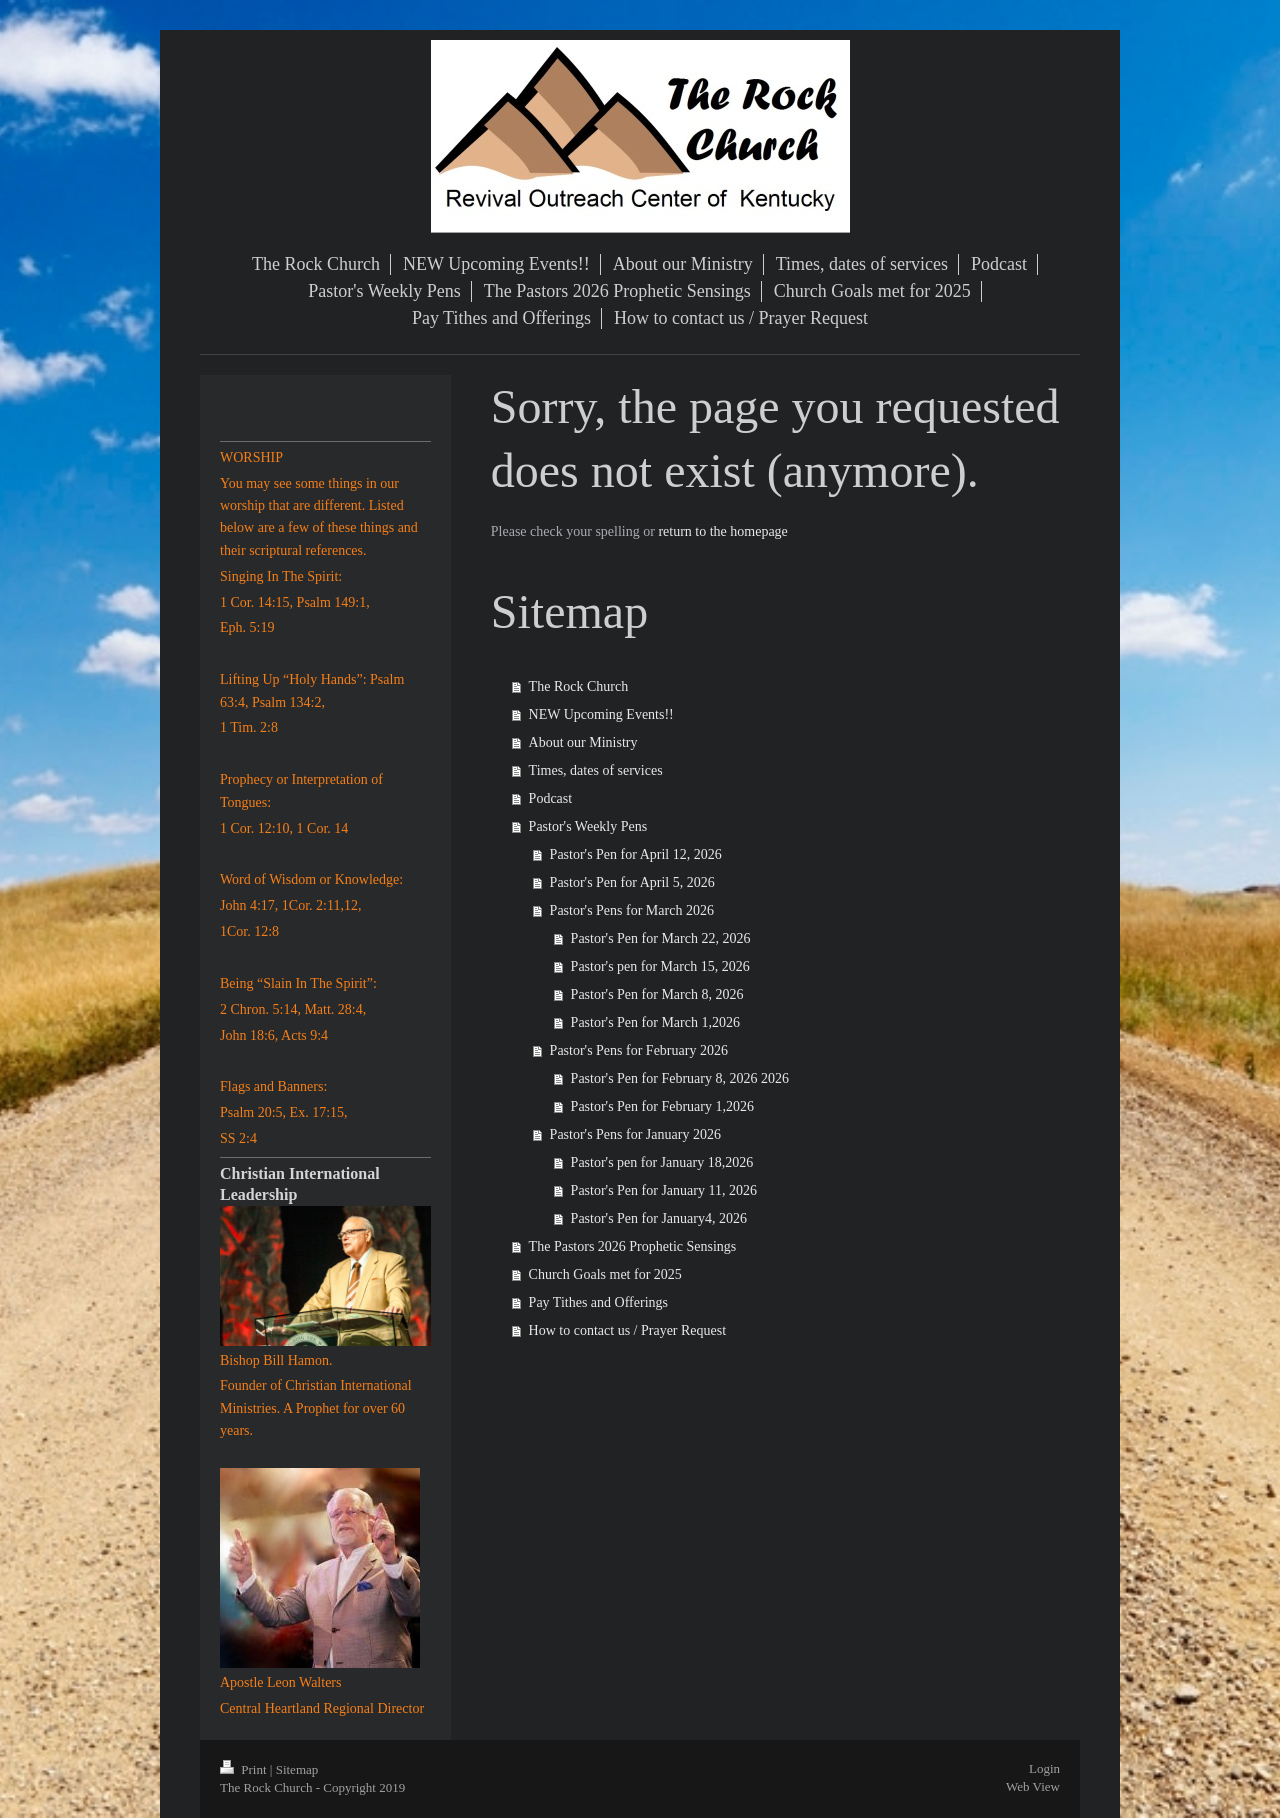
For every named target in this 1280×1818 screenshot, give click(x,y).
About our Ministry (583, 742)
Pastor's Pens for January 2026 (635, 1134)
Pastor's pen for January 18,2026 (662, 1162)
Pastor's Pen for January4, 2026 (659, 1218)
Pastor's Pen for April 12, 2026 (636, 854)
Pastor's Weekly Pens (588, 826)
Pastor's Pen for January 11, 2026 (664, 1190)
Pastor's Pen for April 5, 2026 (632, 882)
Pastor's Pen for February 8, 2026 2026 (680, 1078)
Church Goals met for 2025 (605, 1274)
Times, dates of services (596, 770)
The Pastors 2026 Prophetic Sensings (633, 1246)
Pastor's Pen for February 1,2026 (662, 1106)
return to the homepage (722, 531)
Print (245, 1769)
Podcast (551, 798)
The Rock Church (579, 686)
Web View (1033, 1786)
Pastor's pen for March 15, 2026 (660, 966)
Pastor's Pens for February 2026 (639, 1050)
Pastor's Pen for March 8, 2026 (657, 994)
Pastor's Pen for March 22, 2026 (661, 938)
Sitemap (297, 1769)
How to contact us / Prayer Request (628, 1330)
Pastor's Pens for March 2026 (632, 910)
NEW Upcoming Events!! (601, 714)
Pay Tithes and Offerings (598, 1302)
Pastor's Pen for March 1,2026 (655, 1022)
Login (1044, 1768)
